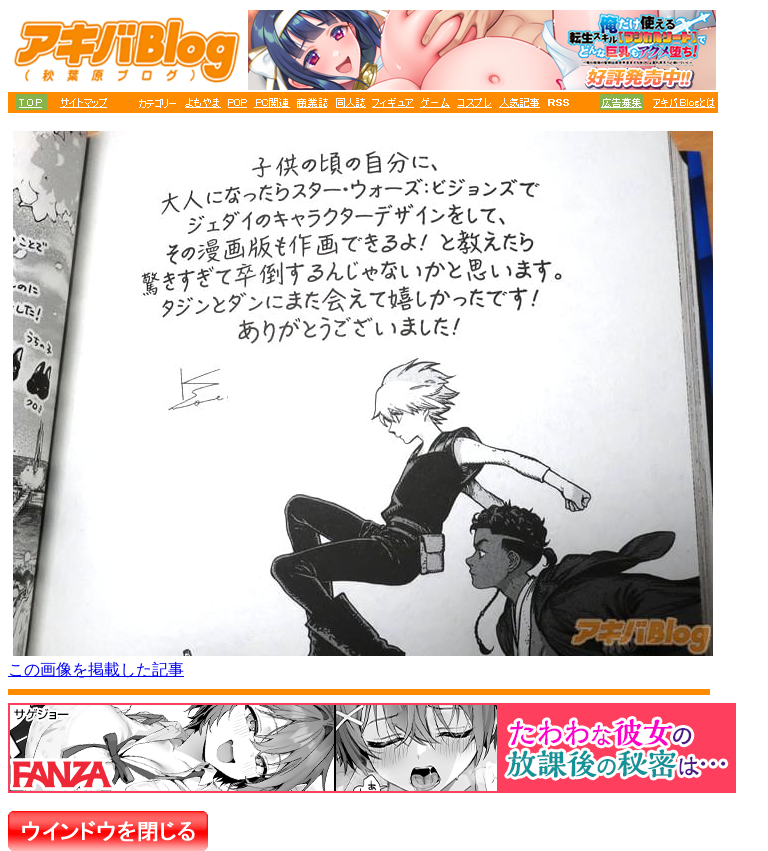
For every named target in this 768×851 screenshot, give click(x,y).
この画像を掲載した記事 (96, 669)
